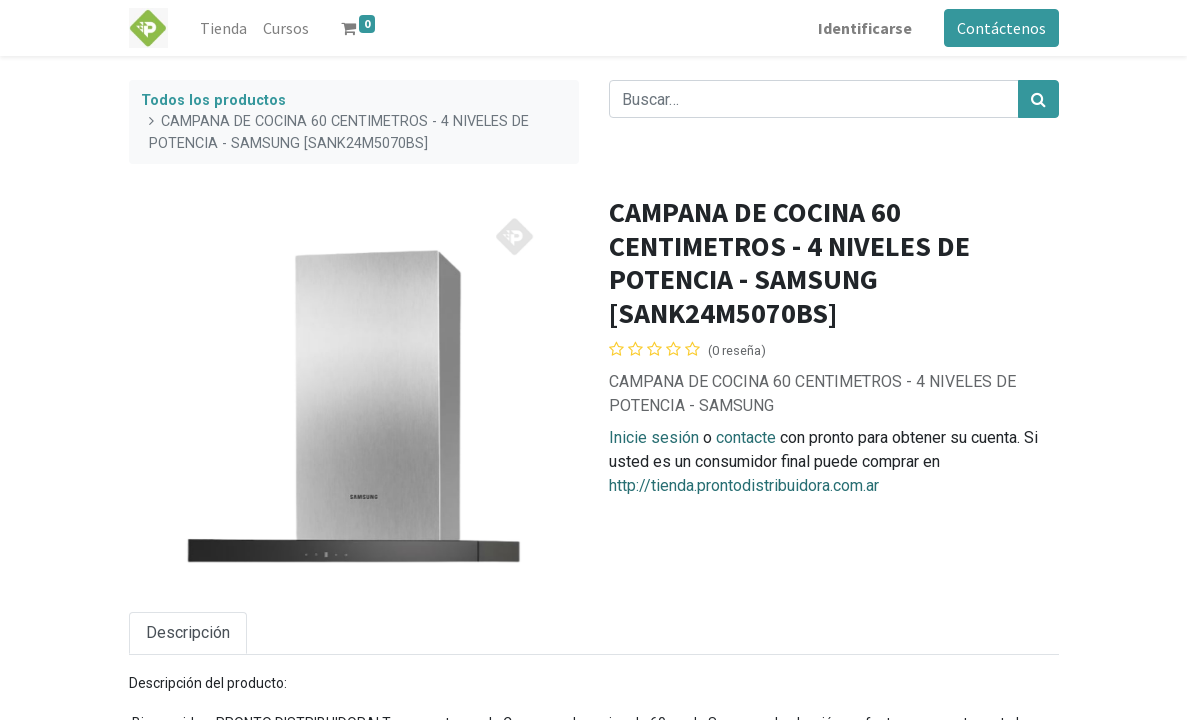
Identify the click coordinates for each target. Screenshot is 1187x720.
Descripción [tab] (188, 632)
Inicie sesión (654, 437)
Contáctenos (1001, 28)
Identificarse (865, 28)
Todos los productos (213, 100)
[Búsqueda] (1038, 99)
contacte (746, 437)
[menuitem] (223, 28)
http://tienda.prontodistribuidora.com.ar (744, 485)
